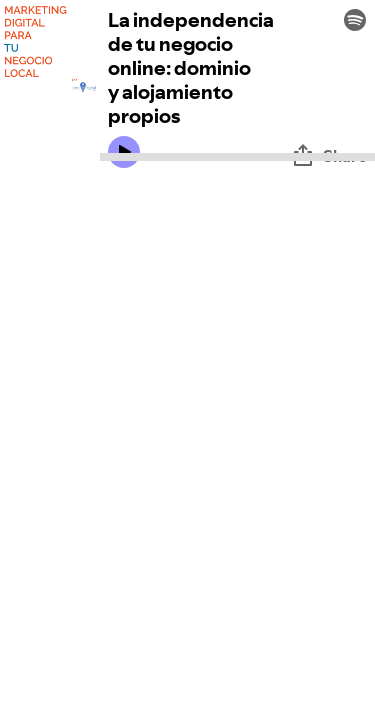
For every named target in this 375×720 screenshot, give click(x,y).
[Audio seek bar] (237, 157)
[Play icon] (124, 152)
